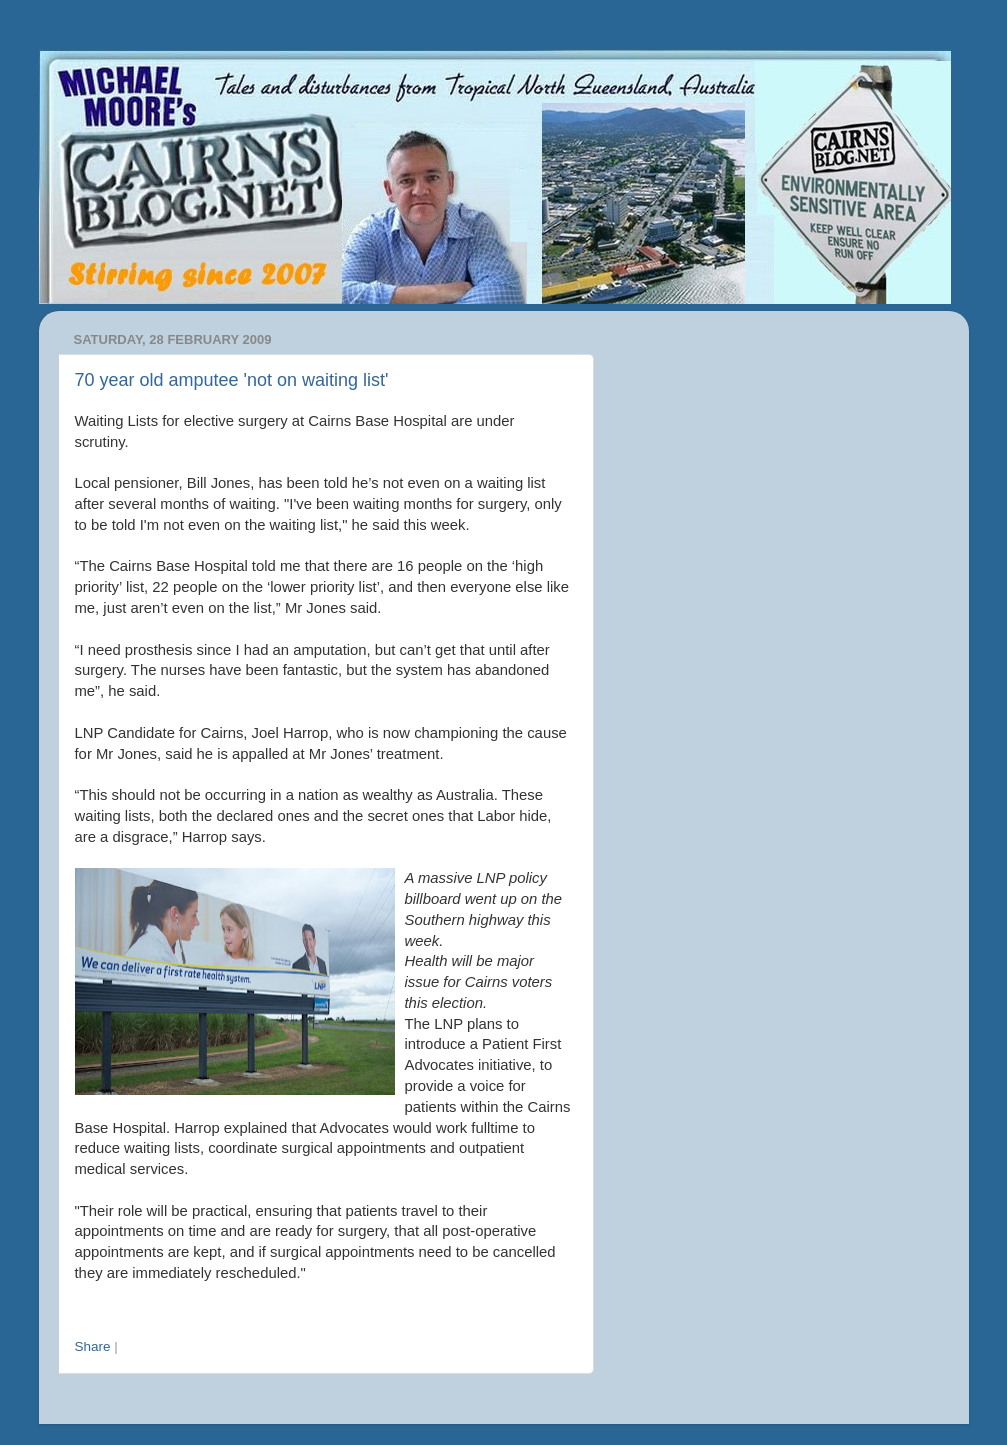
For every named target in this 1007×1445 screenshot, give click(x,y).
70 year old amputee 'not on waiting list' (232, 380)
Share (93, 1346)
